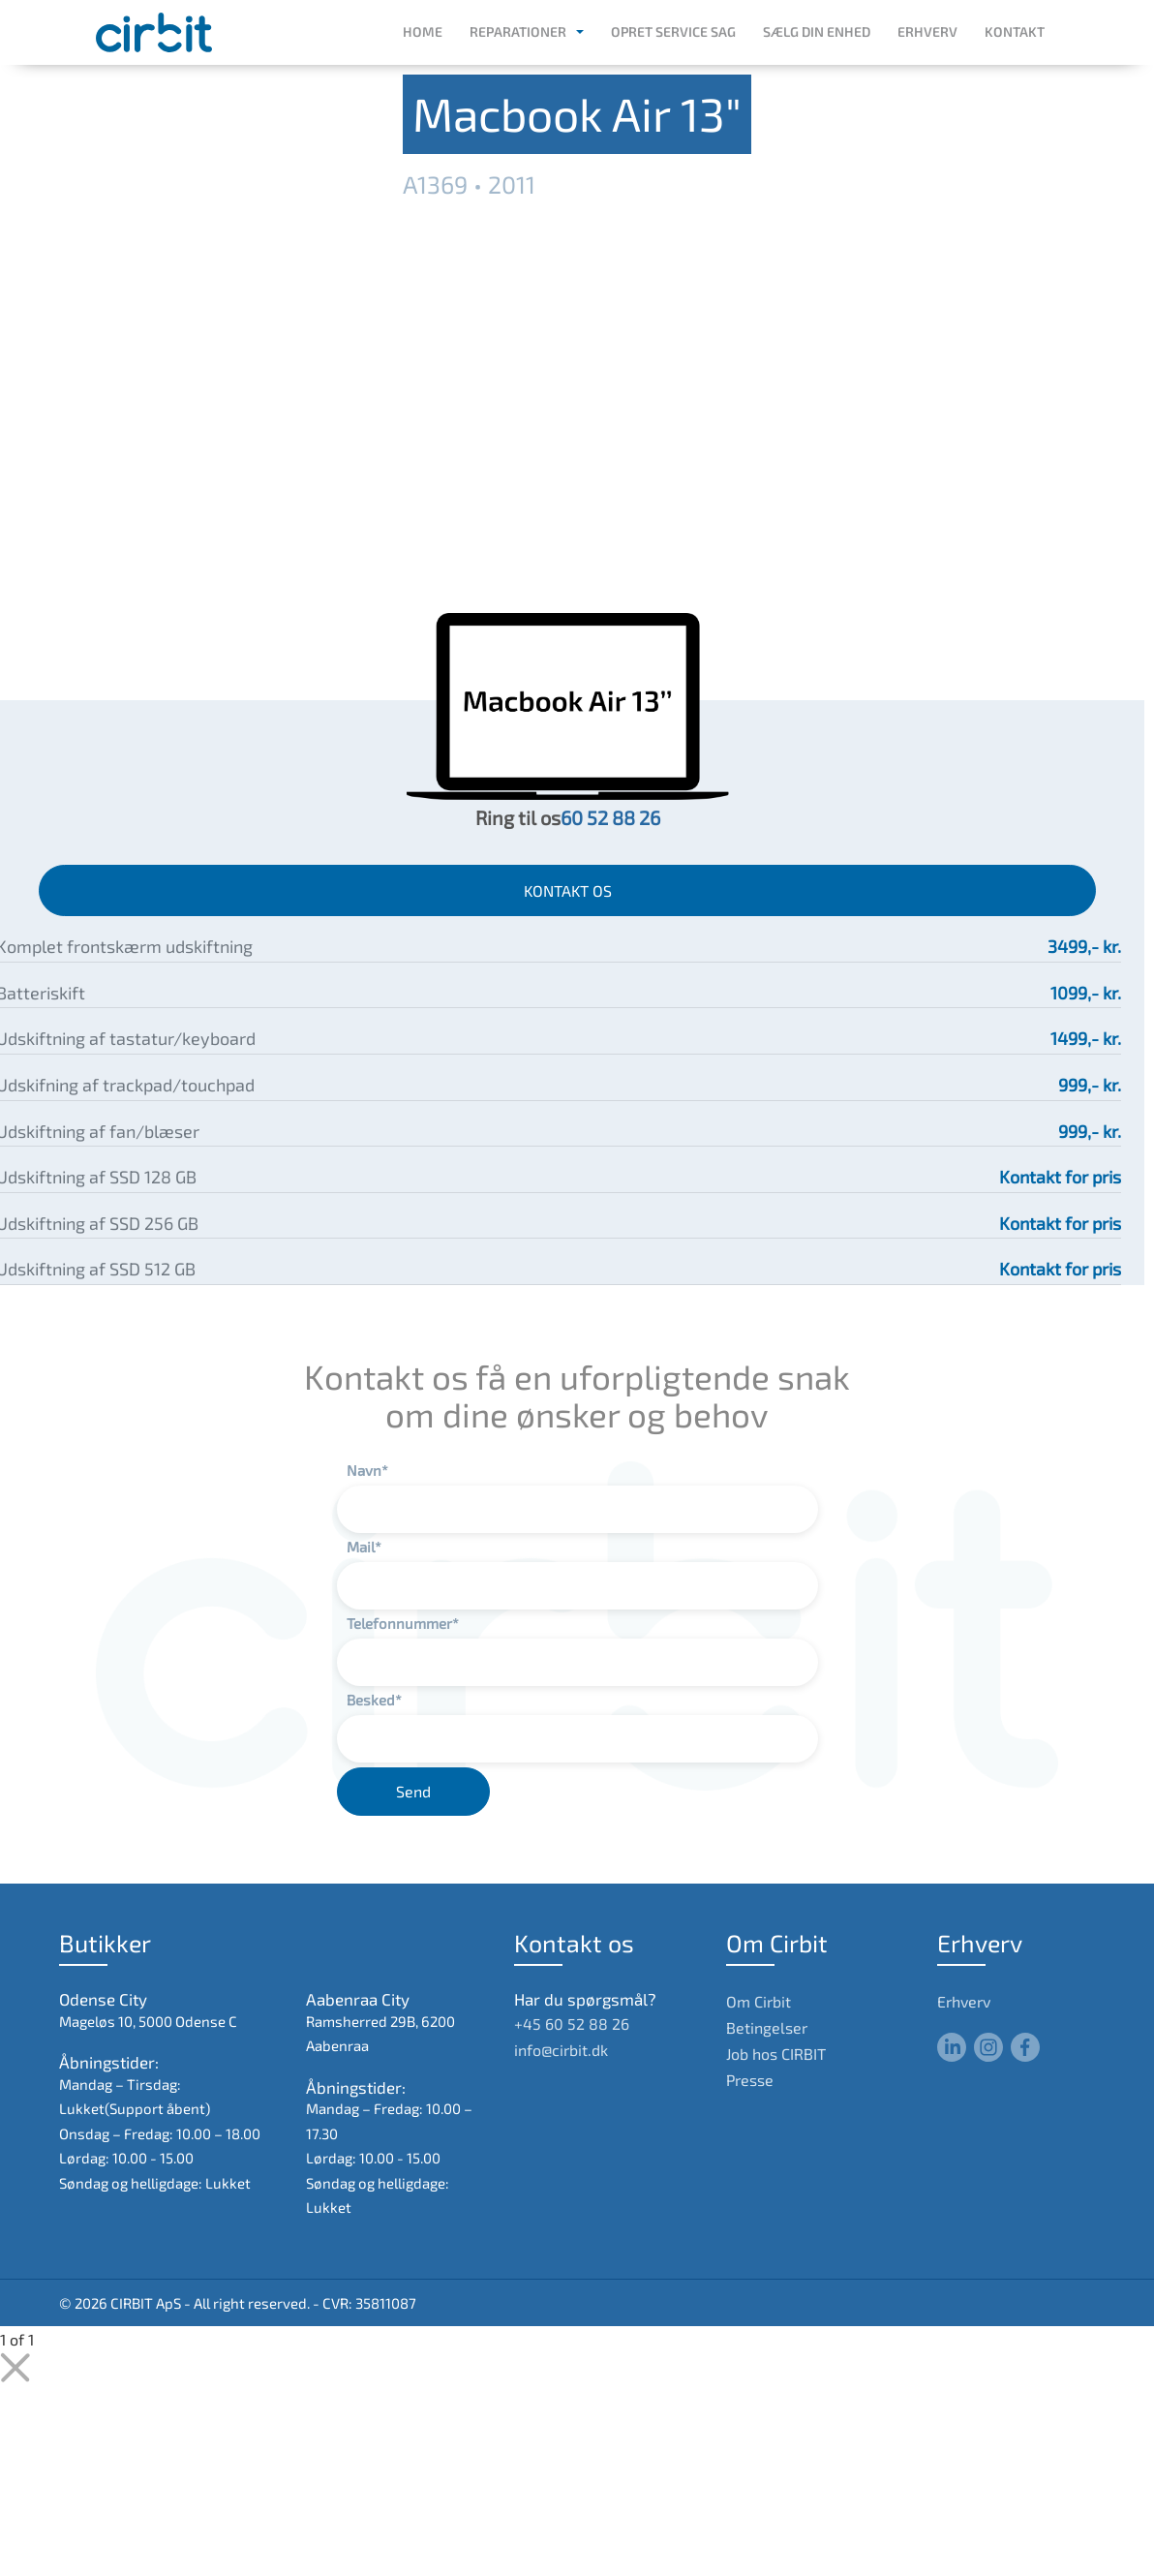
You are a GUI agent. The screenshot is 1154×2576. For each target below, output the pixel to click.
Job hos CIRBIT (776, 2053)
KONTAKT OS (568, 890)
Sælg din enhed (816, 31)
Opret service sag (673, 31)
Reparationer (518, 31)
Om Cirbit (758, 2001)
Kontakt (1015, 31)
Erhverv (927, 31)
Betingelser (766, 2027)
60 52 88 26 (610, 817)
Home (422, 31)
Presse (750, 2079)
